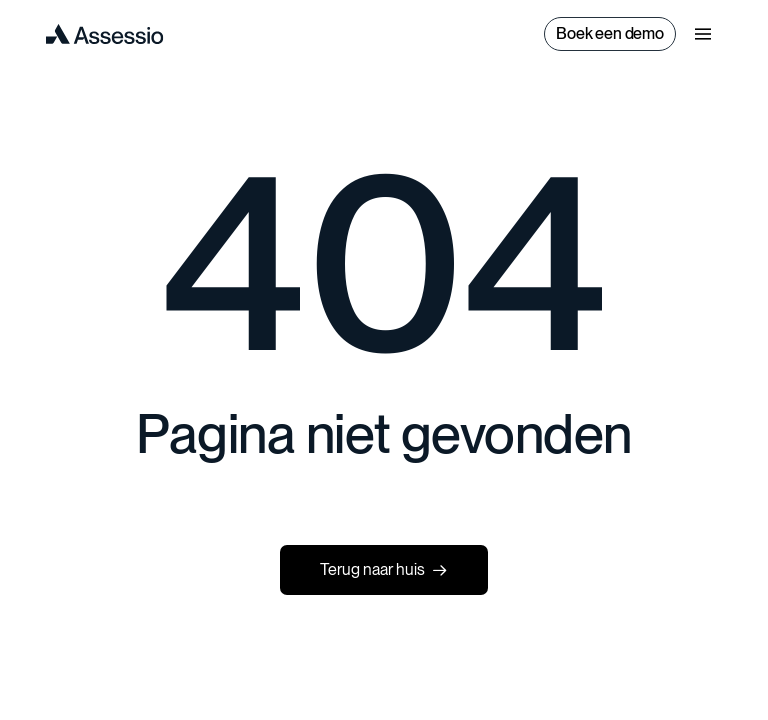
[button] (703, 34)
